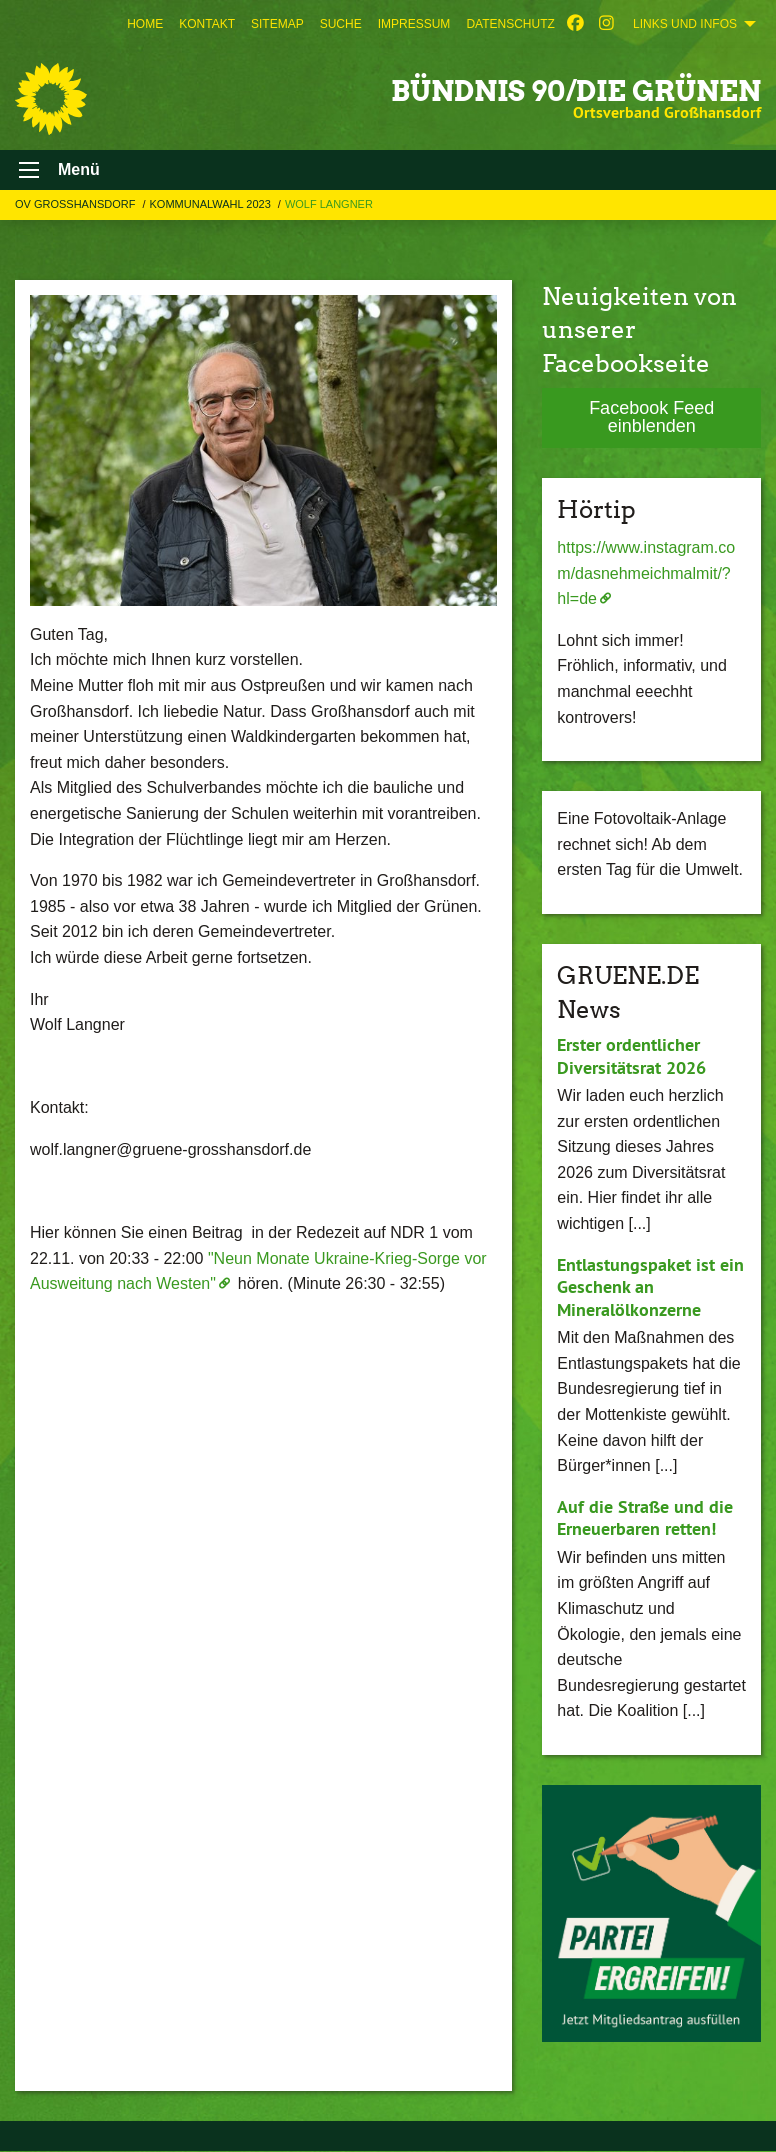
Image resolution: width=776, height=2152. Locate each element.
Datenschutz (510, 24)
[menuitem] (145, 24)
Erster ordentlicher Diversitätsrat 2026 (631, 1056)
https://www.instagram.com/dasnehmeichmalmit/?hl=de (646, 573)
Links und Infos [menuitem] (685, 24)
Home (145, 24)
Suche (341, 24)
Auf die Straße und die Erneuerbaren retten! (645, 1518)
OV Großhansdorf (76, 204)
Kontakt (207, 24)
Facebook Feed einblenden (651, 417)
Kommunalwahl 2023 (212, 204)
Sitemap (277, 24)
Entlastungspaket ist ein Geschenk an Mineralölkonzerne (650, 1287)
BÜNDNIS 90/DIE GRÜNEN (576, 91)
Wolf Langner (329, 204)
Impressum (414, 24)
